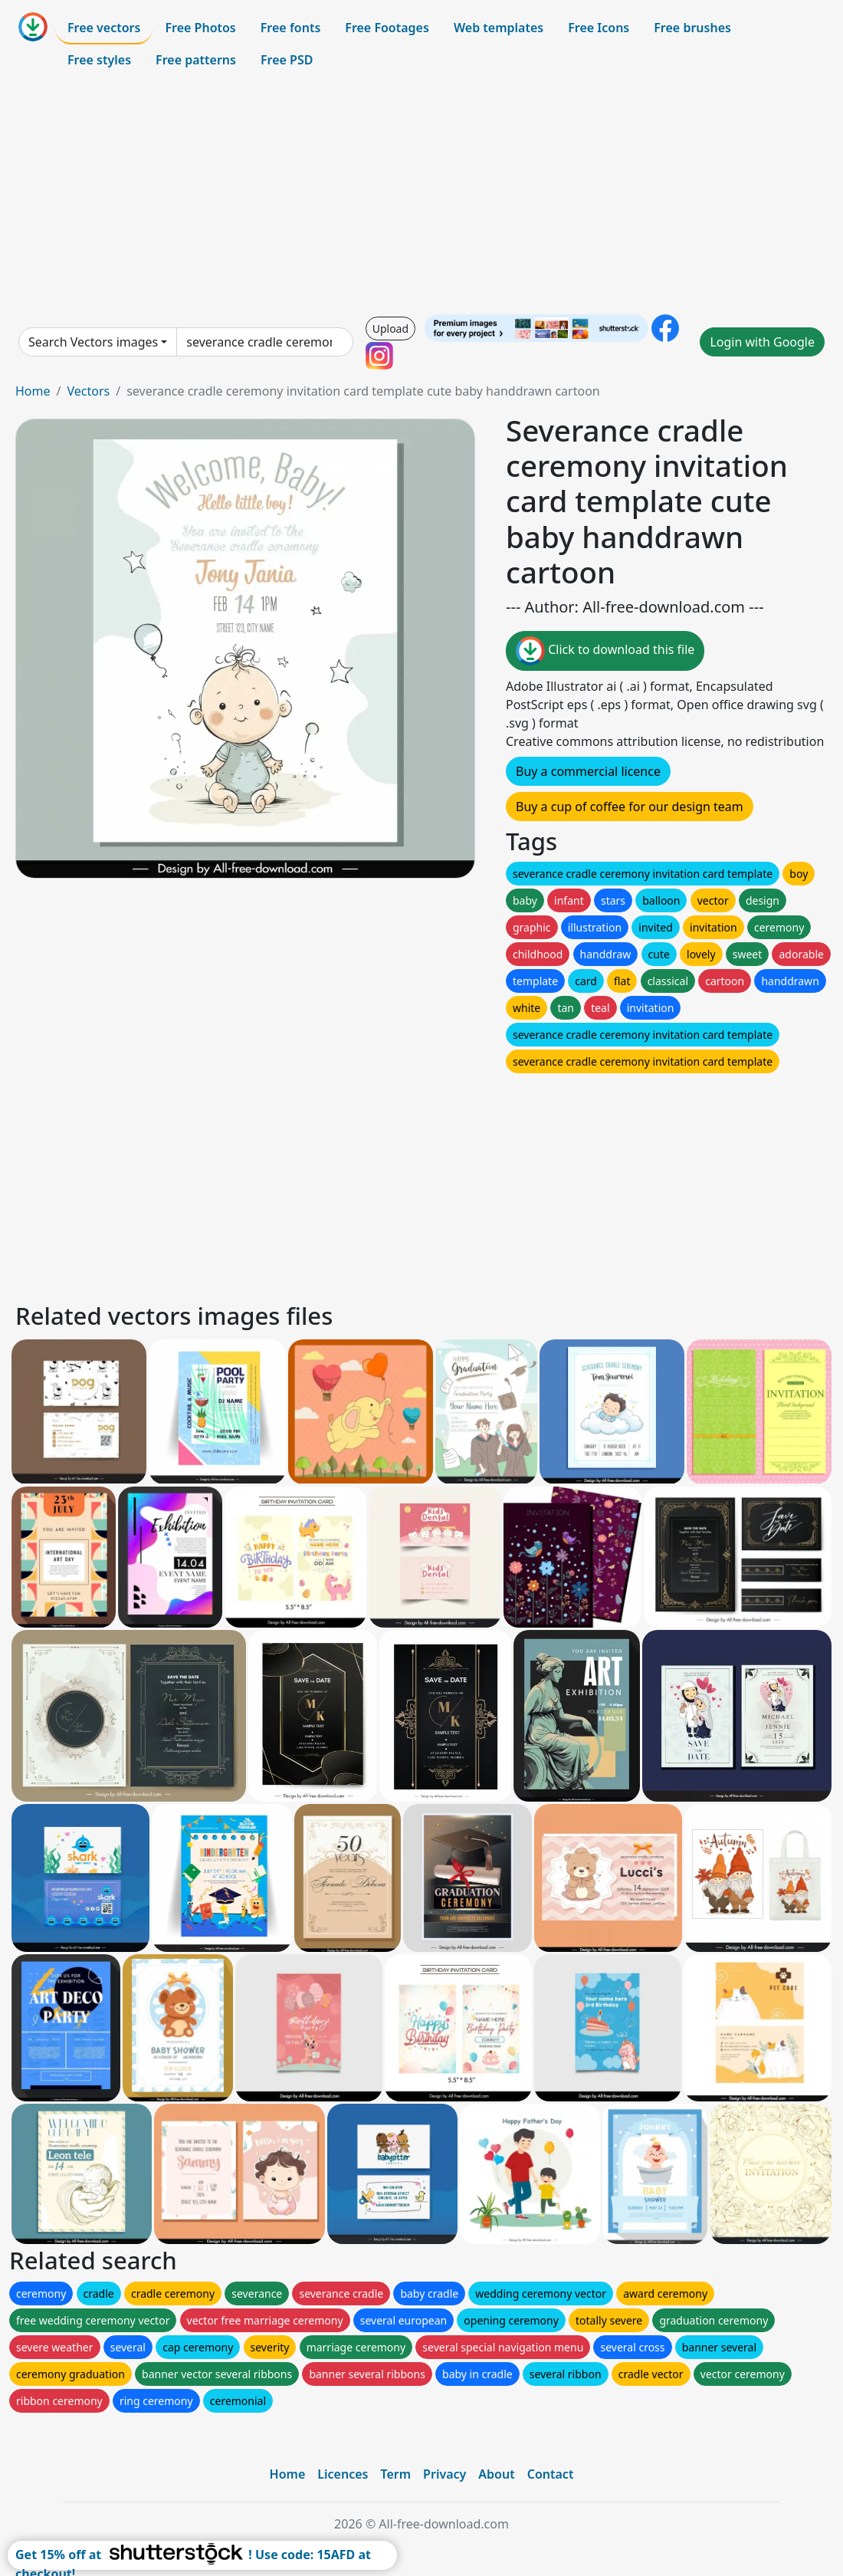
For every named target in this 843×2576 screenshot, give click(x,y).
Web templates (498, 27)
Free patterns (196, 59)
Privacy (444, 2474)
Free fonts (291, 27)
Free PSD (287, 59)
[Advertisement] (421, 194)
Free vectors (103, 27)
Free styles (99, 59)
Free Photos (200, 27)
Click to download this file (605, 650)
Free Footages (387, 27)
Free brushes (692, 27)
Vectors (88, 391)
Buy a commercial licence (588, 771)
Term (395, 2474)
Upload (390, 328)
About (496, 2474)
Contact (550, 2474)
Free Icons (598, 27)
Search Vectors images (93, 342)
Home (33, 391)
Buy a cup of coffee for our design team (629, 806)
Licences (342, 2474)
